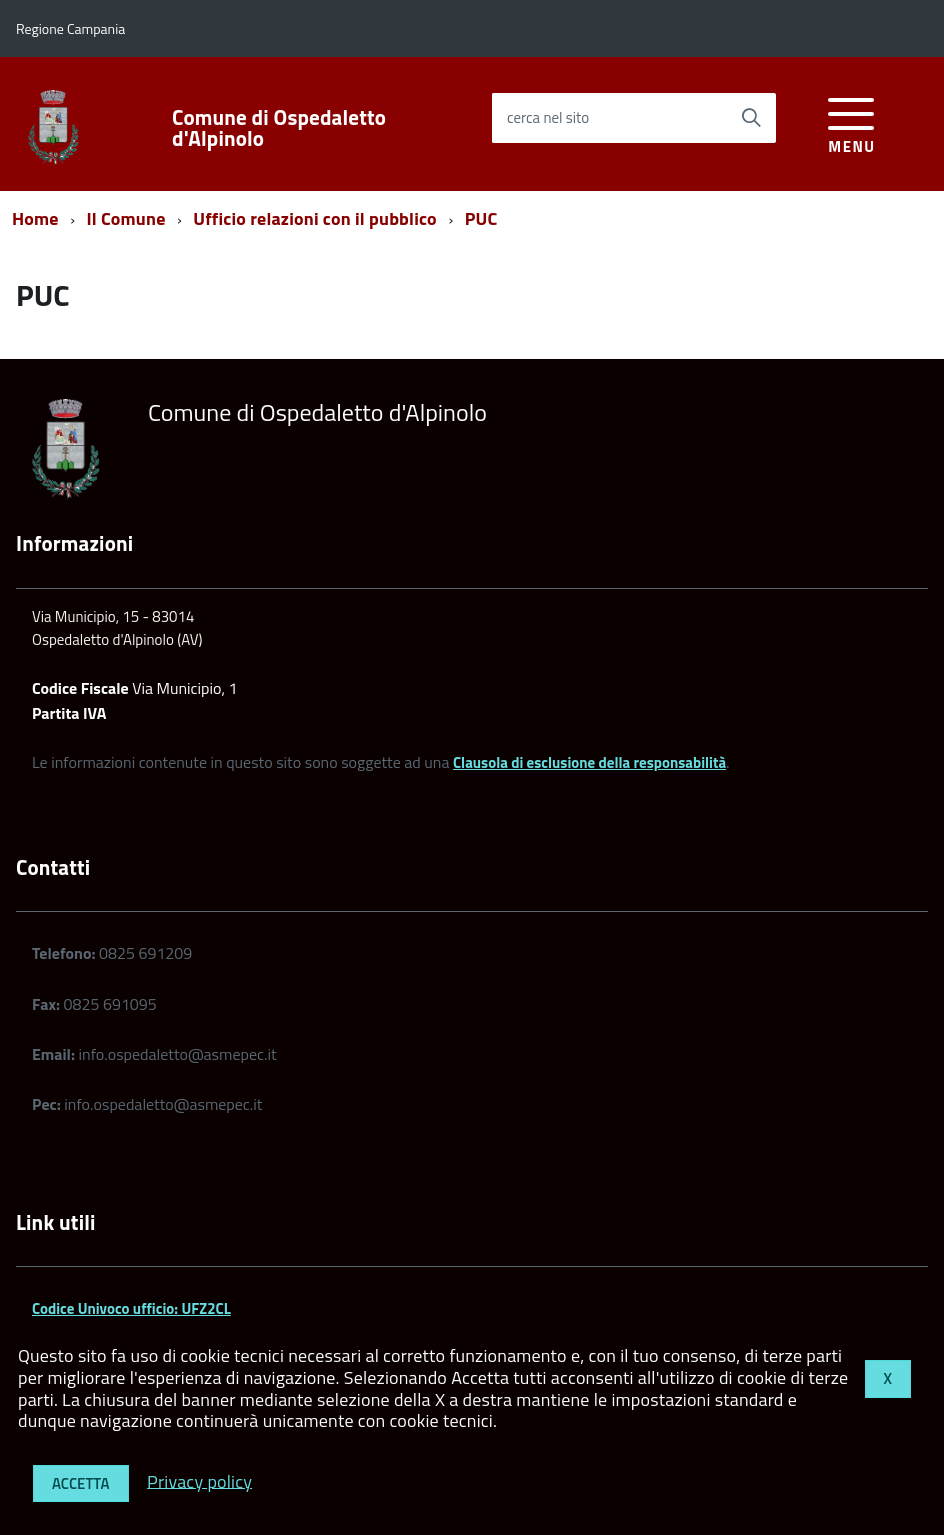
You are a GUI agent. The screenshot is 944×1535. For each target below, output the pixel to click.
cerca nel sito (548, 117)
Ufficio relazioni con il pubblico (315, 218)
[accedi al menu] (851, 122)
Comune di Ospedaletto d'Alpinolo (279, 128)
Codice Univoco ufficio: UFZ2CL (131, 1308)
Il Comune (126, 218)
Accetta (81, 1483)
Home (35, 218)
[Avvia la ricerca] (751, 118)
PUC (481, 218)
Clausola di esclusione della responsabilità (589, 762)
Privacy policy (199, 1480)
